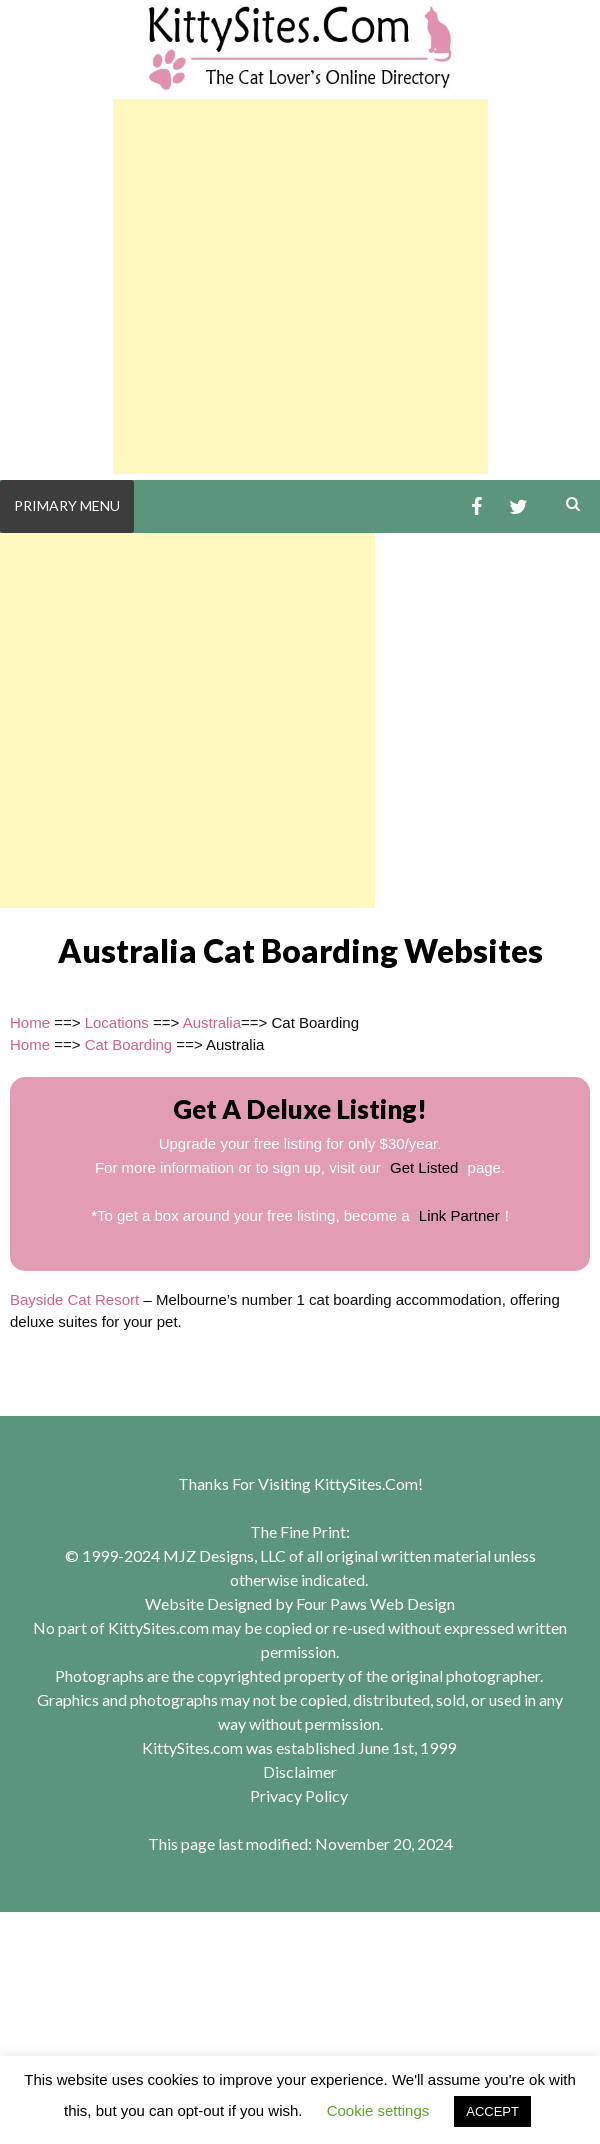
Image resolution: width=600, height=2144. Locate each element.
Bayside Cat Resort (74, 1299)
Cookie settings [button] (378, 2110)
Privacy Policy (299, 1795)
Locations (117, 1022)
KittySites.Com (366, 1483)
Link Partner (459, 1215)
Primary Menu (67, 505)
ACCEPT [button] (492, 2111)
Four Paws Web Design (375, 1603)
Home (30, 1022)
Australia (212, 1022)
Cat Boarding (129, 1044)
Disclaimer (300, 1771)
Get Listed (424, 1167)
